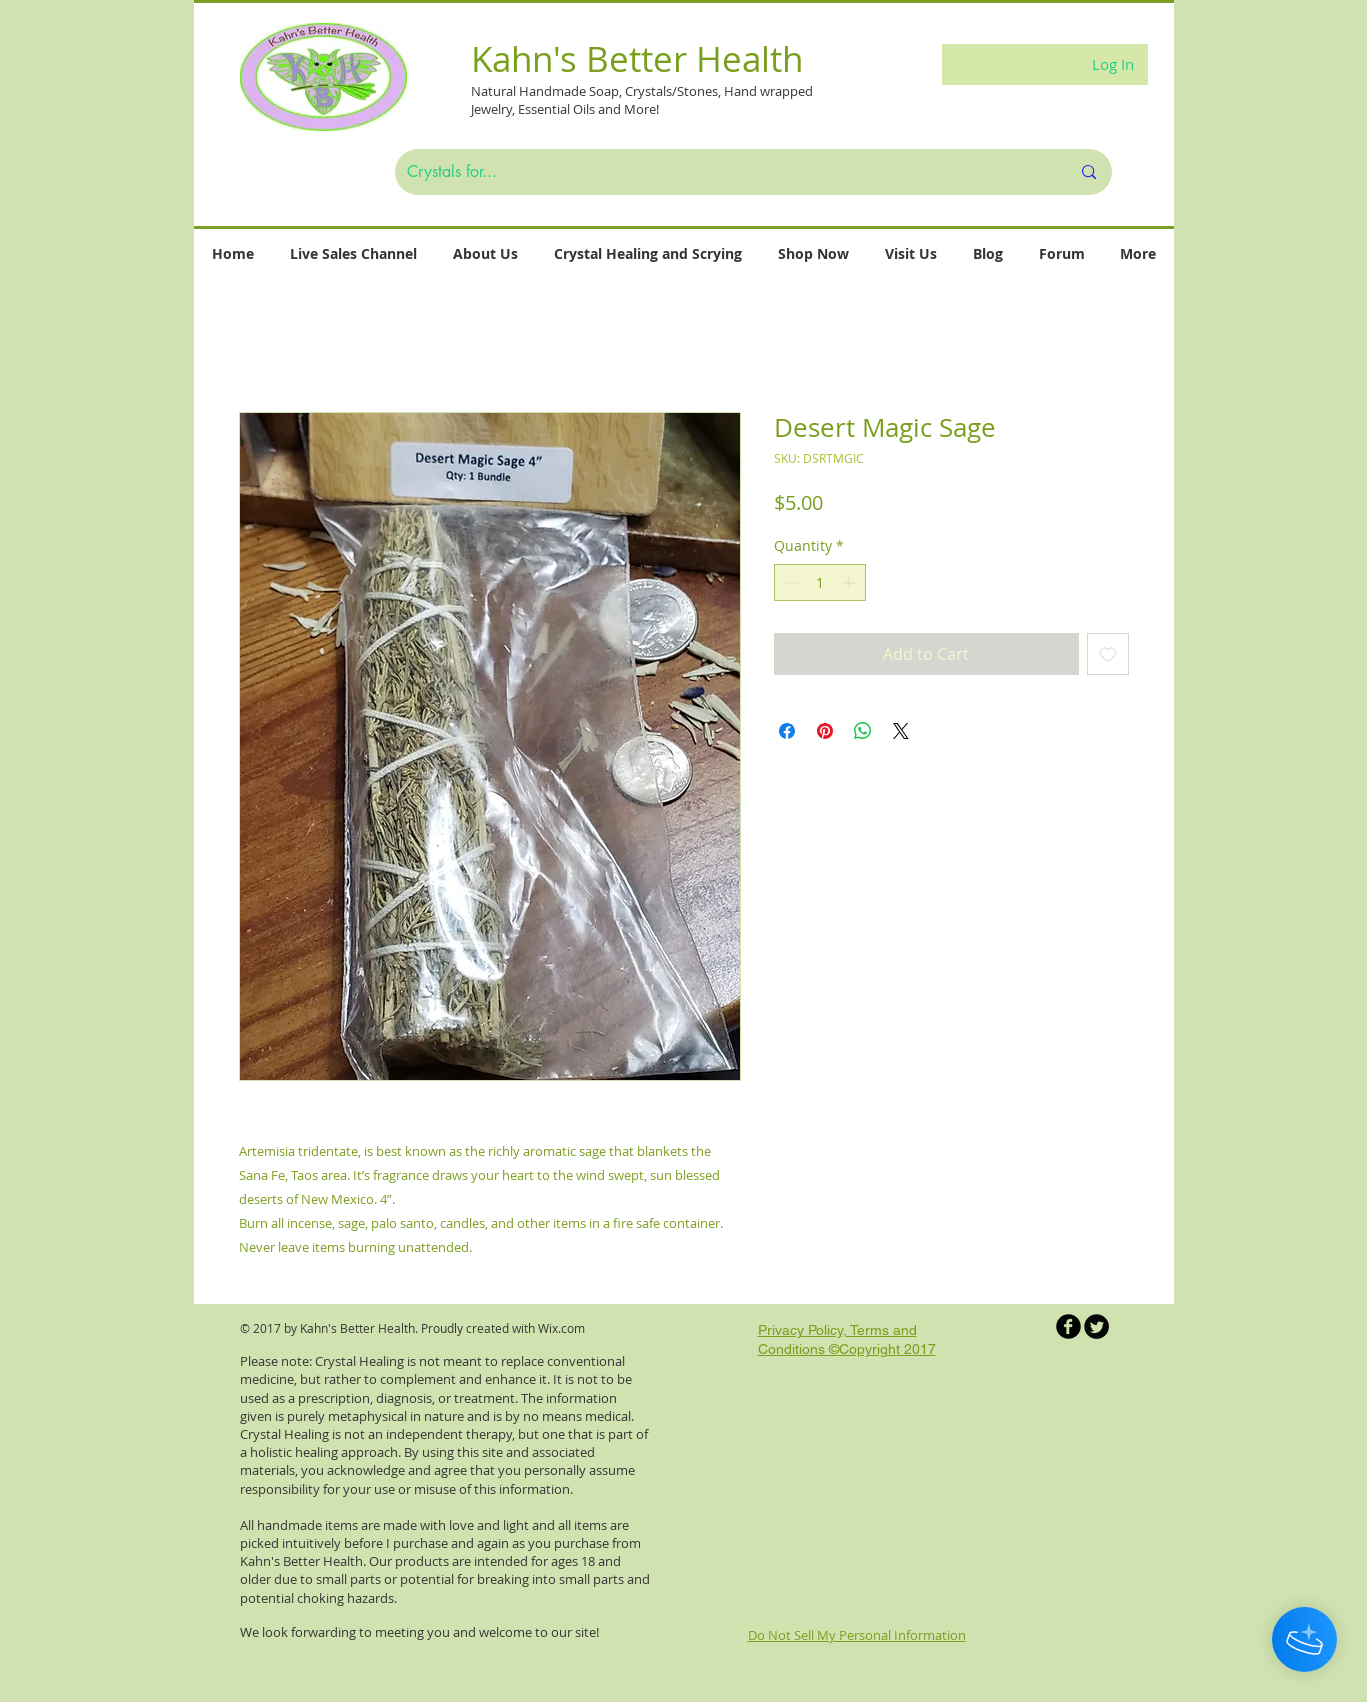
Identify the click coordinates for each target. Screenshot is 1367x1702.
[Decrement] (789, 582)
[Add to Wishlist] (1108, 654)
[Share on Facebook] (787, 731)
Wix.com (561, 1328)
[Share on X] (901, 731)
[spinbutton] (820, 582)
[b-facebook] (1068, 1326)
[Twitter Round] (1096, 1326)
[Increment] (850, 582)
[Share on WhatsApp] (863, 731)
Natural (495, 91)
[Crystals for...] (724, 172)
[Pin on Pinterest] (825, 731)
